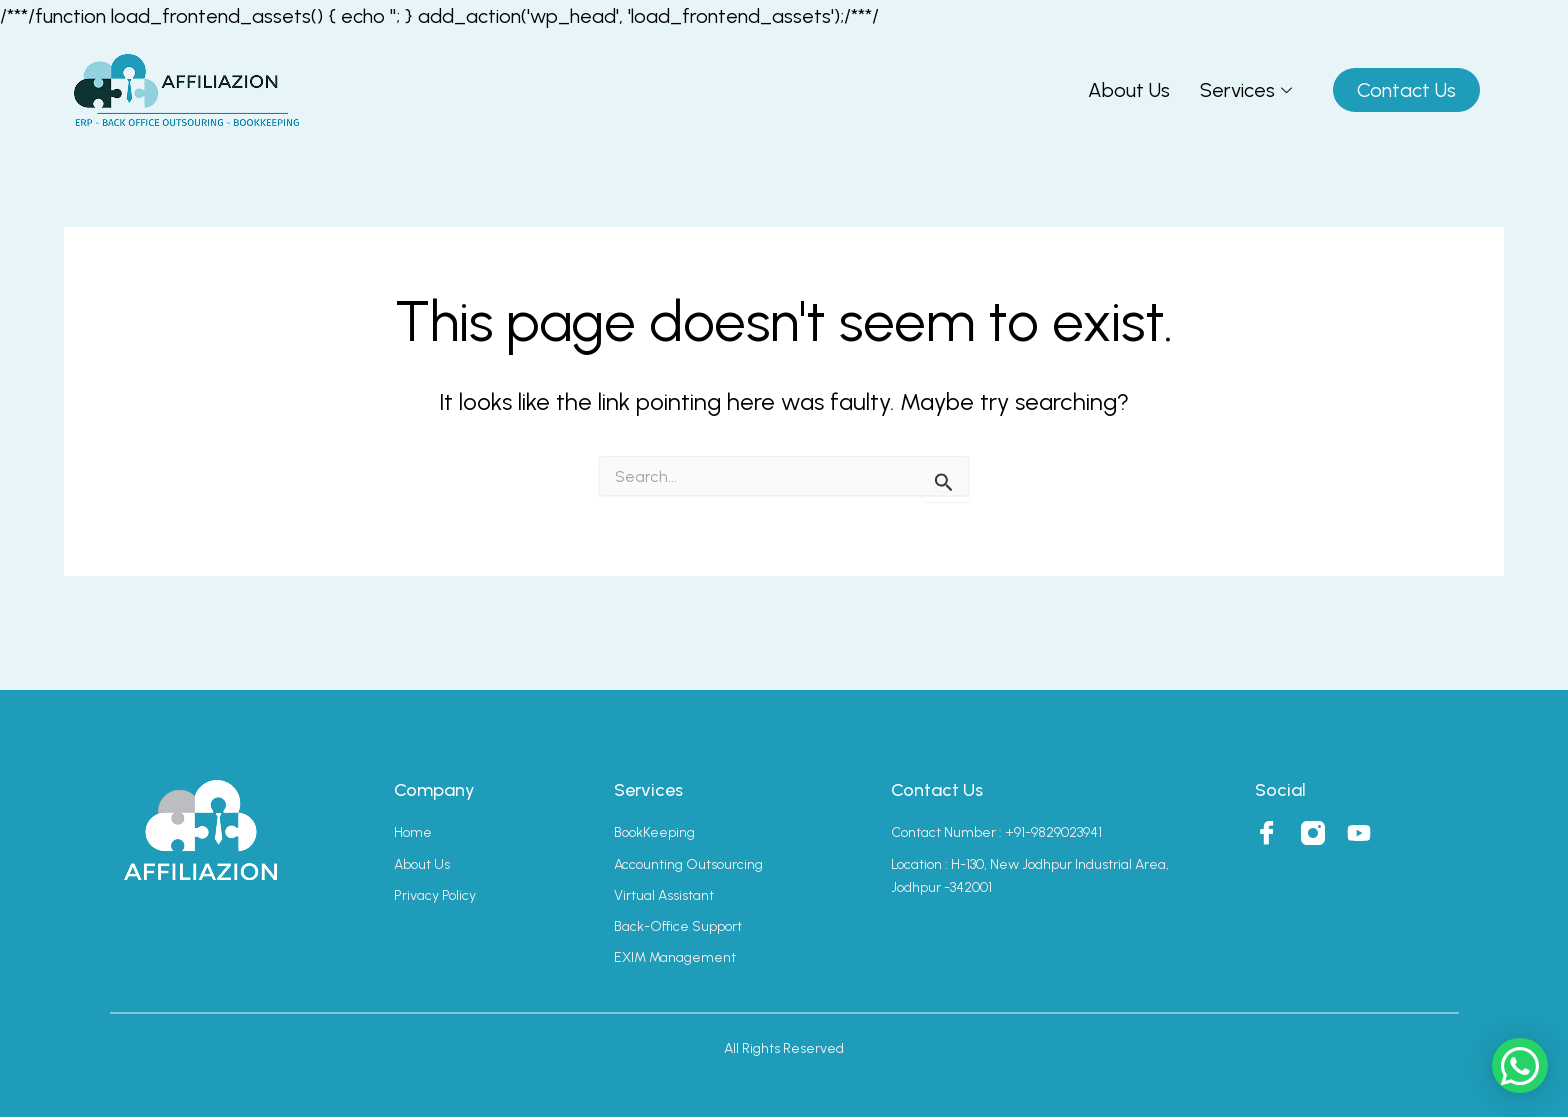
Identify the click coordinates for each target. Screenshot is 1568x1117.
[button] (1520, 1065)
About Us (1129, 90)
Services (1246, 90)
